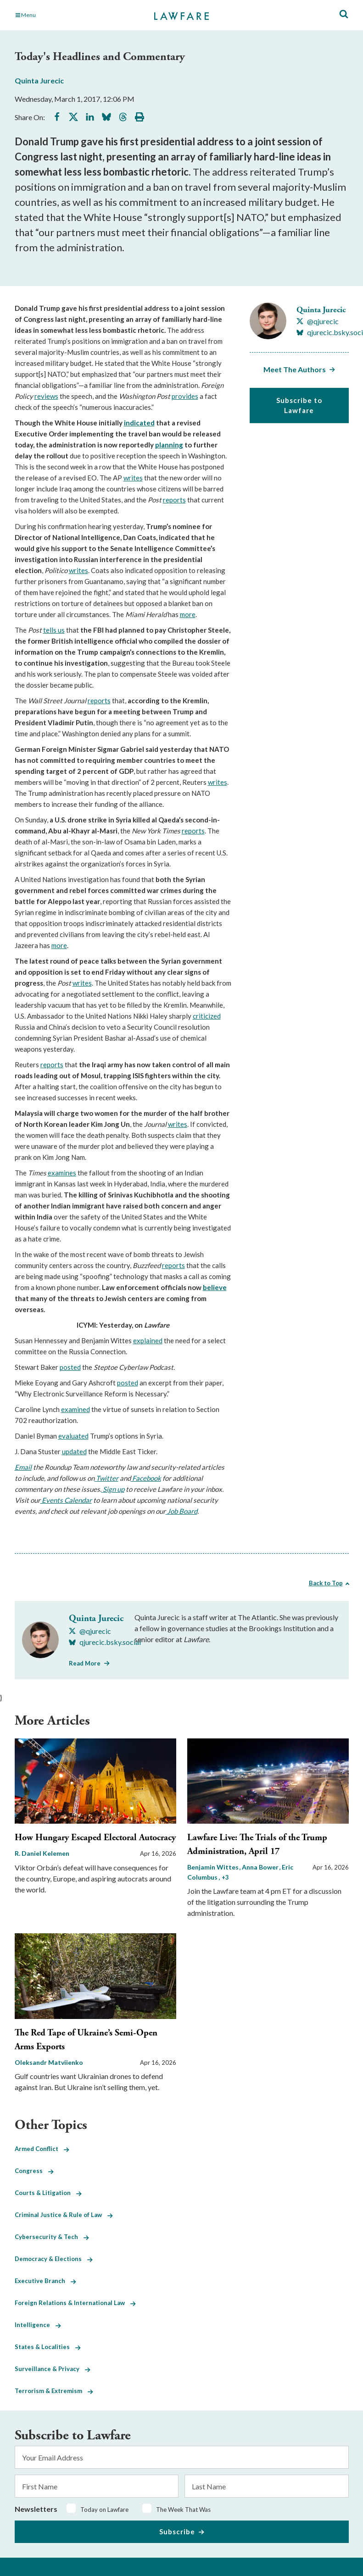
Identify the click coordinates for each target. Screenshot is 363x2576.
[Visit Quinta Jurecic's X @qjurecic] (317, 321)
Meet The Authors (294, 369)
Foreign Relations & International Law (75, 2302)
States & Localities (48, 2346)
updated (74, 1451)
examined (75, 1409)
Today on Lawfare (104, 2509)
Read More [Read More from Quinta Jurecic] (85, 1663)
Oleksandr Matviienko (49, 2062)
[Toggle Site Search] (343, 14)
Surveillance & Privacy (52, 2368)
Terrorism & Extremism (54, 2390)
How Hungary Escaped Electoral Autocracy (95, 1837)
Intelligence (38, 2324)
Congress (34, 2170)
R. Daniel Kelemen (42, 1853)
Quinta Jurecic (39, 80)
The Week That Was (183, 2509)
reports (174, 500)
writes (133, 478)
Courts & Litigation (48, 2192)
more (187, 614)
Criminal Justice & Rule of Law (64, 2214)
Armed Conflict (42, 2148)
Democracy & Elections (54, 2258)
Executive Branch (45, 2280)
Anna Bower (261, 1867)
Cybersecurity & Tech (52, 2236)
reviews (46, 396)
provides (185, 396)
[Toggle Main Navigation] (67, 15)
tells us (54, 630)
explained (147, 1340)
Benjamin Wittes (213, 1867)
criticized (207, 1016)
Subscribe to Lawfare (299, 405)
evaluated (73, 1436)
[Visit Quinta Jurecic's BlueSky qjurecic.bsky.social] (105, 1642)
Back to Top (326, 1583)
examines (62, 1173)
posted (70, 1367)
